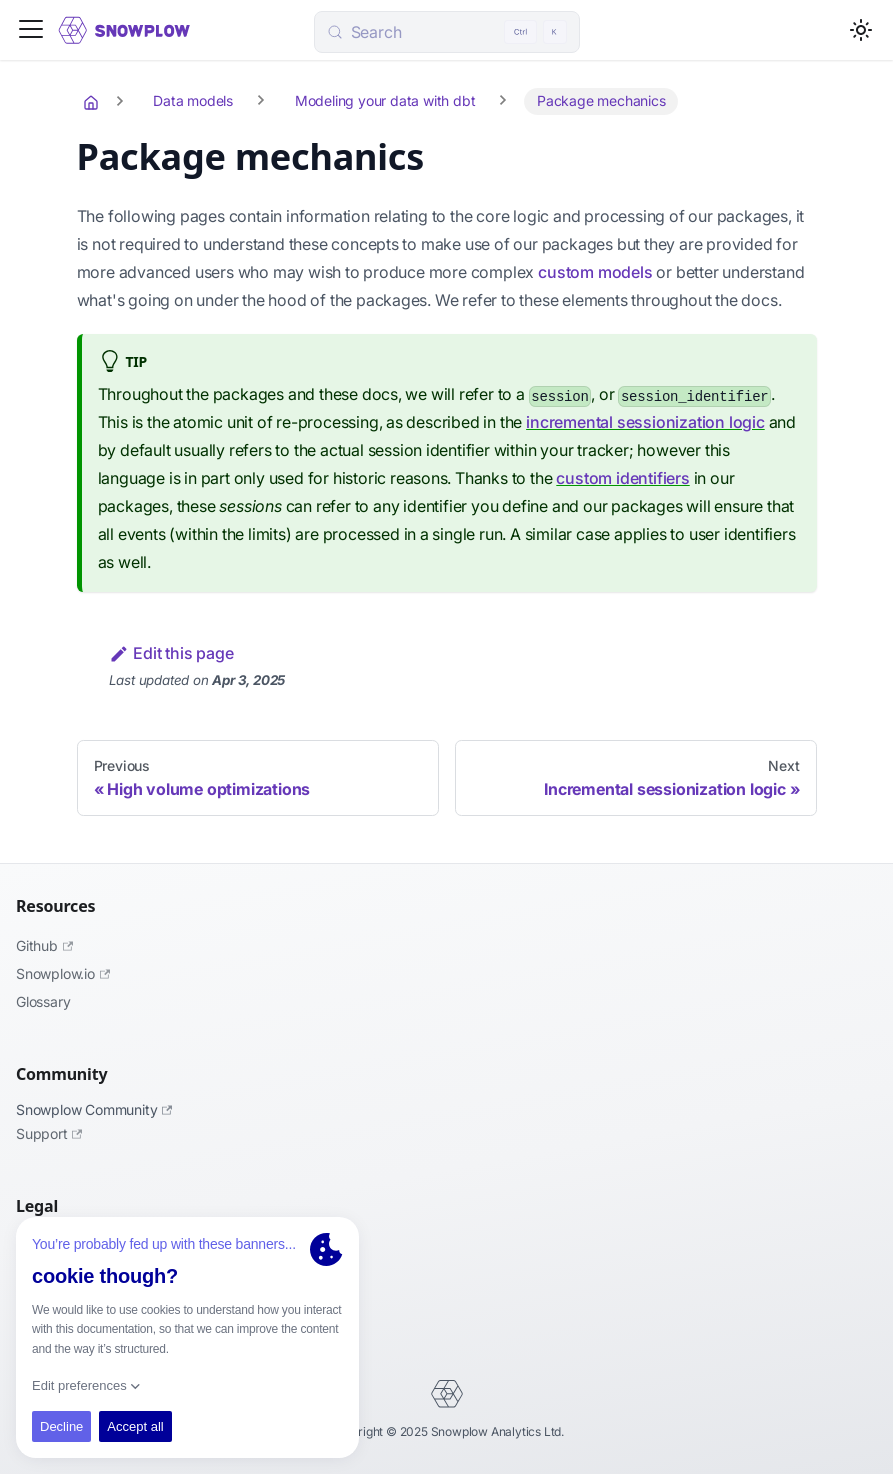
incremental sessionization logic (645, 422)
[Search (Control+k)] (447, 32)
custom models (595, 272)
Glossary (43, 1001)
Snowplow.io (63, 973)
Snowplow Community (94, 1109)
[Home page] (93, 102)
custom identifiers (622, 478)
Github (44, 945)
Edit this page (171, 653)
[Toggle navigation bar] (31, 30)
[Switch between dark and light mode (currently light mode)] (861, 30)
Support (49, 1133)
